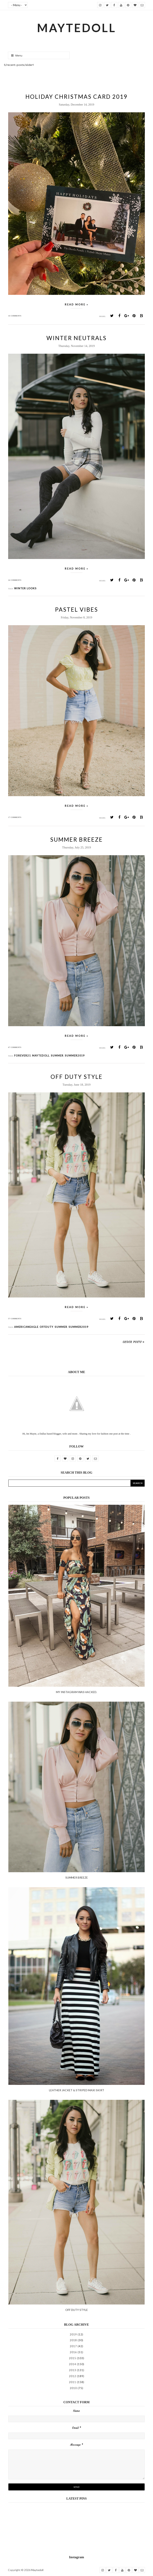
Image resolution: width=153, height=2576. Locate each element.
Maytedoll (37, 2570)
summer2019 (75, 1055)
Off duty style (77, 1076)
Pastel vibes (76, 609)
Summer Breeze (76, 839)
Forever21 (22, 1055)
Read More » (76, 304)
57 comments (14, 1319)
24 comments (14, 580)
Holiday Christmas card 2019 (77, 96)
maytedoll (41, 1055)
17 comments (14, 817)
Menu (16, 55)
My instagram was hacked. (76, 1692)
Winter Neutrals (76, 338)
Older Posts (132, 1342)
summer (57, 1055)
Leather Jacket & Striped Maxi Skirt (76, 2090)
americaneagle (26, 1326)
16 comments (14, 316)
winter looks (25, 588)
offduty (46, 1326)
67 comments (14, 1047)
